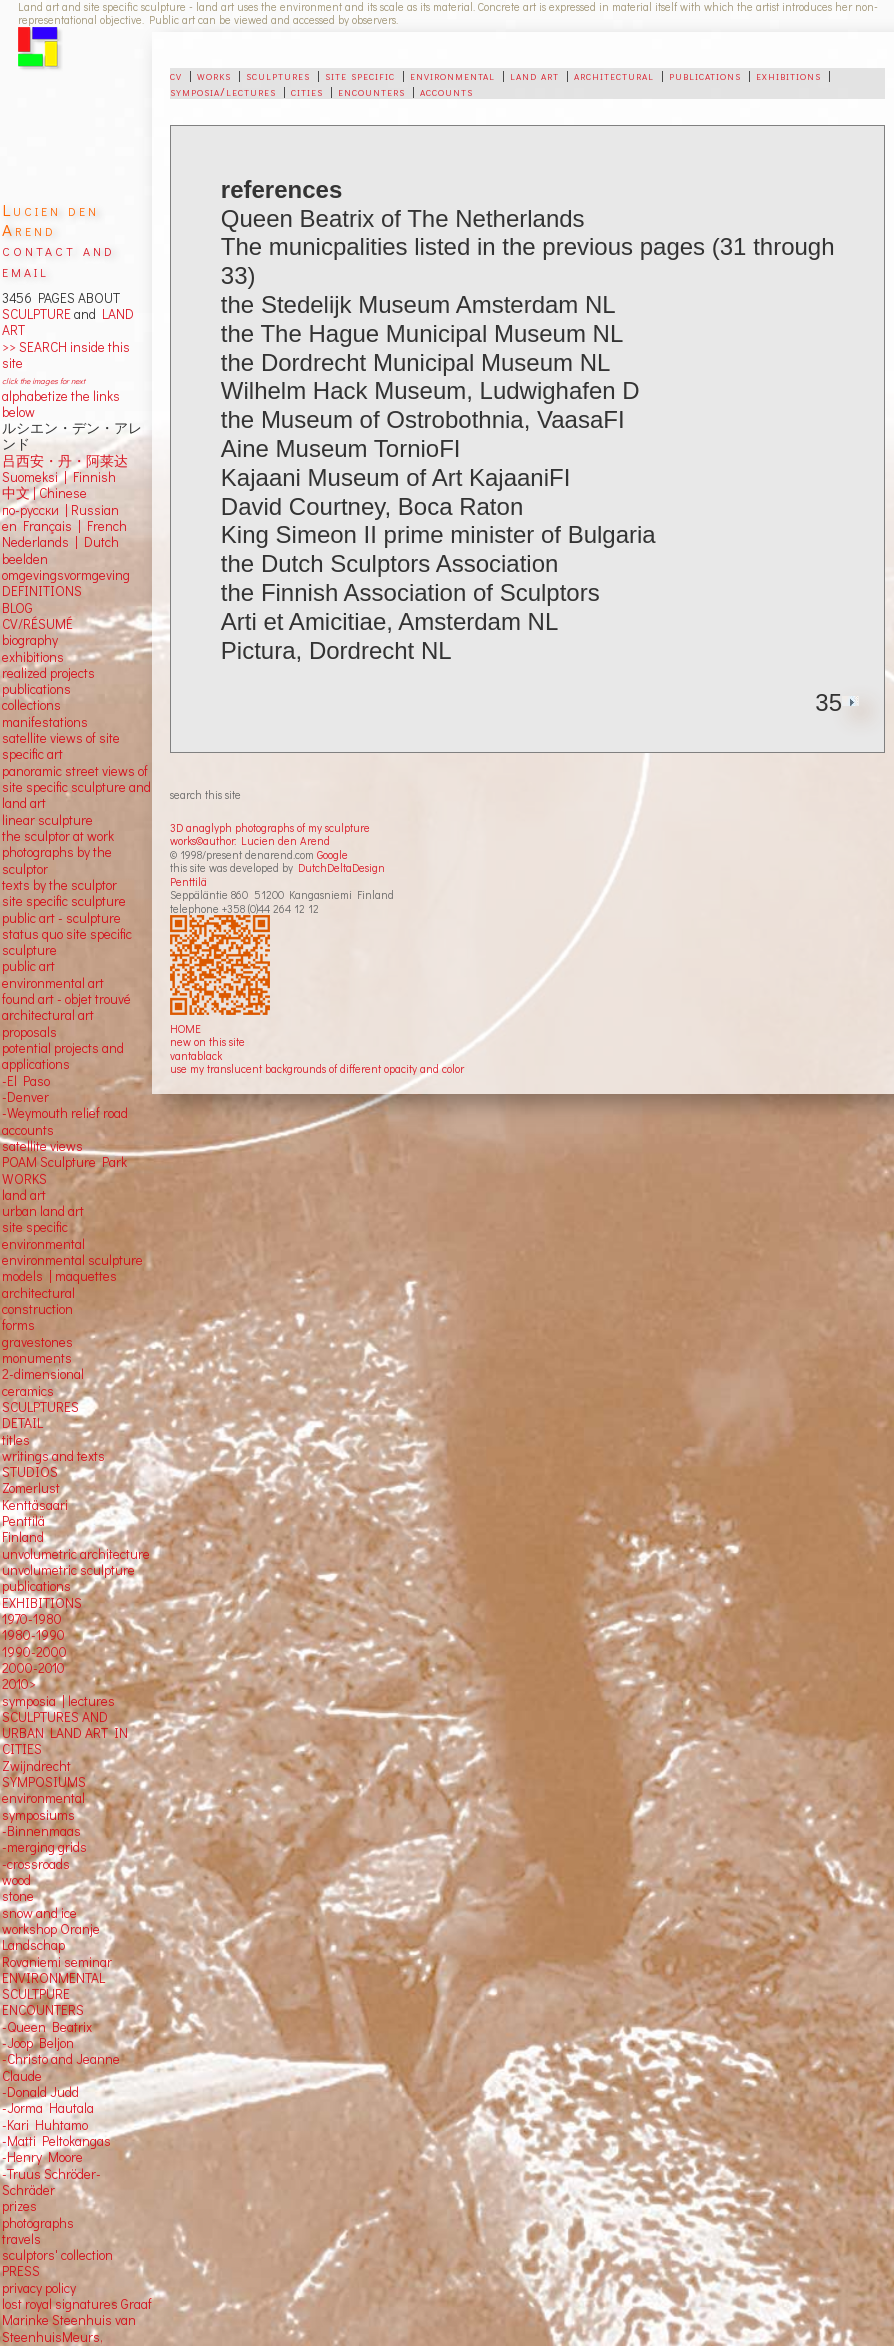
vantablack (196, 1055)
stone (18, 1896)
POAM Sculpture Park (64, 1162)
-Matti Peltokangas (56, 2141)
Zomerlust (31, 1488)
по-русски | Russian (60, 510)
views (66, 1146)
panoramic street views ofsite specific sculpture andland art (76, 787)
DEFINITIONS (42, 591)
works (214, 75)
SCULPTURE (36, 314)
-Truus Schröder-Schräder (51, 2182)
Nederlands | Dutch (60, 542)
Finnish (91, 477)
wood (16, 1880)
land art (534, 75)
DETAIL (22, 1423)
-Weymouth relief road (65, 1113)
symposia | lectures (58, 1701)
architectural (614, 75)
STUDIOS (30, 1472)
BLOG (17, 608)
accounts (446, 91)
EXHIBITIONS (42, 1603)
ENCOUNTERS (43, 2010)
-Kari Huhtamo (45, 2125)
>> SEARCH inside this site (66, 355)
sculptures (278, 75)
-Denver (25, 1097)
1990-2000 (34, 1652)
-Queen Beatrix (47, 2027)
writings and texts (53, 1456)
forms (18, 1325)
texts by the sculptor (59, 885)
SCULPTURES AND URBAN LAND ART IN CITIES (65, 1733)
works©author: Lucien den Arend (250, 840)
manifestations (45, 722)
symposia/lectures (223, 91)
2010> (19, 1684)
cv (176, 75)
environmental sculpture (72, 1260)
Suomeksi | (34, 477)
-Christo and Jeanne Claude (61, 2067)
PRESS (21, 2271)
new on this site (207, 1041)
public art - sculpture (61, 918)
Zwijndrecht (36, 1766)
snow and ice (39, 1913)
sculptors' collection (57, 2255)
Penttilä (188, 881)
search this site (205, 794)
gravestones (37, 1342)
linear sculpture (47, 820)
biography (30, 640)
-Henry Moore (42, 2157)
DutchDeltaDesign (341, 867)
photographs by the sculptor (57, 860)
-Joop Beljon (38, 2043)
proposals (29, 1032)
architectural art (48, 1015)
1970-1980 (32, 1619)
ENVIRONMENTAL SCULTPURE (53, 1986)
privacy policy (39, 2288)
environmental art (53, 983)
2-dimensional (43, 1374)
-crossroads (36, 1864)
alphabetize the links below (61, 404)
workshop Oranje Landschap (51, 1937)
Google (332, 854)
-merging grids (44, 1847)
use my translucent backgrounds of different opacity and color (317, 1068)
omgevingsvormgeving (66, 575)
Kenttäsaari (35, 1505)
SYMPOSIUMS (44, 1782)
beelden (25, 559)
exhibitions (788, 75)
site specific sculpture (64, 901)
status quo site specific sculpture (67, 942)
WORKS (24, 1179)
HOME (185, 1028)
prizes (19, 2206)
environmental (452, 75)
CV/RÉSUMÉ (37, 624)
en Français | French (64, 526)
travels (21, 2239)
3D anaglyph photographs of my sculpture (270, 827)
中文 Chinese (44, 493)
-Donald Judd (40, 2092)
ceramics (28, 1391)
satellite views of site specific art (61, 746)
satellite (24, 1146)
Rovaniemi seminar (57, 1962)
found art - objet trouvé (66, 999)
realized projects (48, 673)
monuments (37, 1358)
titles (16, 1440)
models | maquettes (59, 1276)
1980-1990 (33, 1635)
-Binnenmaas (41, 1831)
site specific (360, 75)
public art (28, 966)
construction (37, 1309)
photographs (38, 2223)
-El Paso (26, 1081)
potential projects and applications (63, 1056)
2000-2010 (33, 1668)
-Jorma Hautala (48, 2108)
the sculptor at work (58, 836)
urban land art (43, 1211)
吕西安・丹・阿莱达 (65, 461)
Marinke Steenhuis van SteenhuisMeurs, (69, 2328)
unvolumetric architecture (76, 1554)
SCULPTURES (40, 1407)
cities (307, 91)
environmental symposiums (43, 1806)
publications (705, 75)
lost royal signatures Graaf (77, 2304)
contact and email (58, 259)
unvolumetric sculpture (68, 1570)
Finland (23, 1537)
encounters (371, 91)
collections (31, 705)
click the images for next (43, 380)
